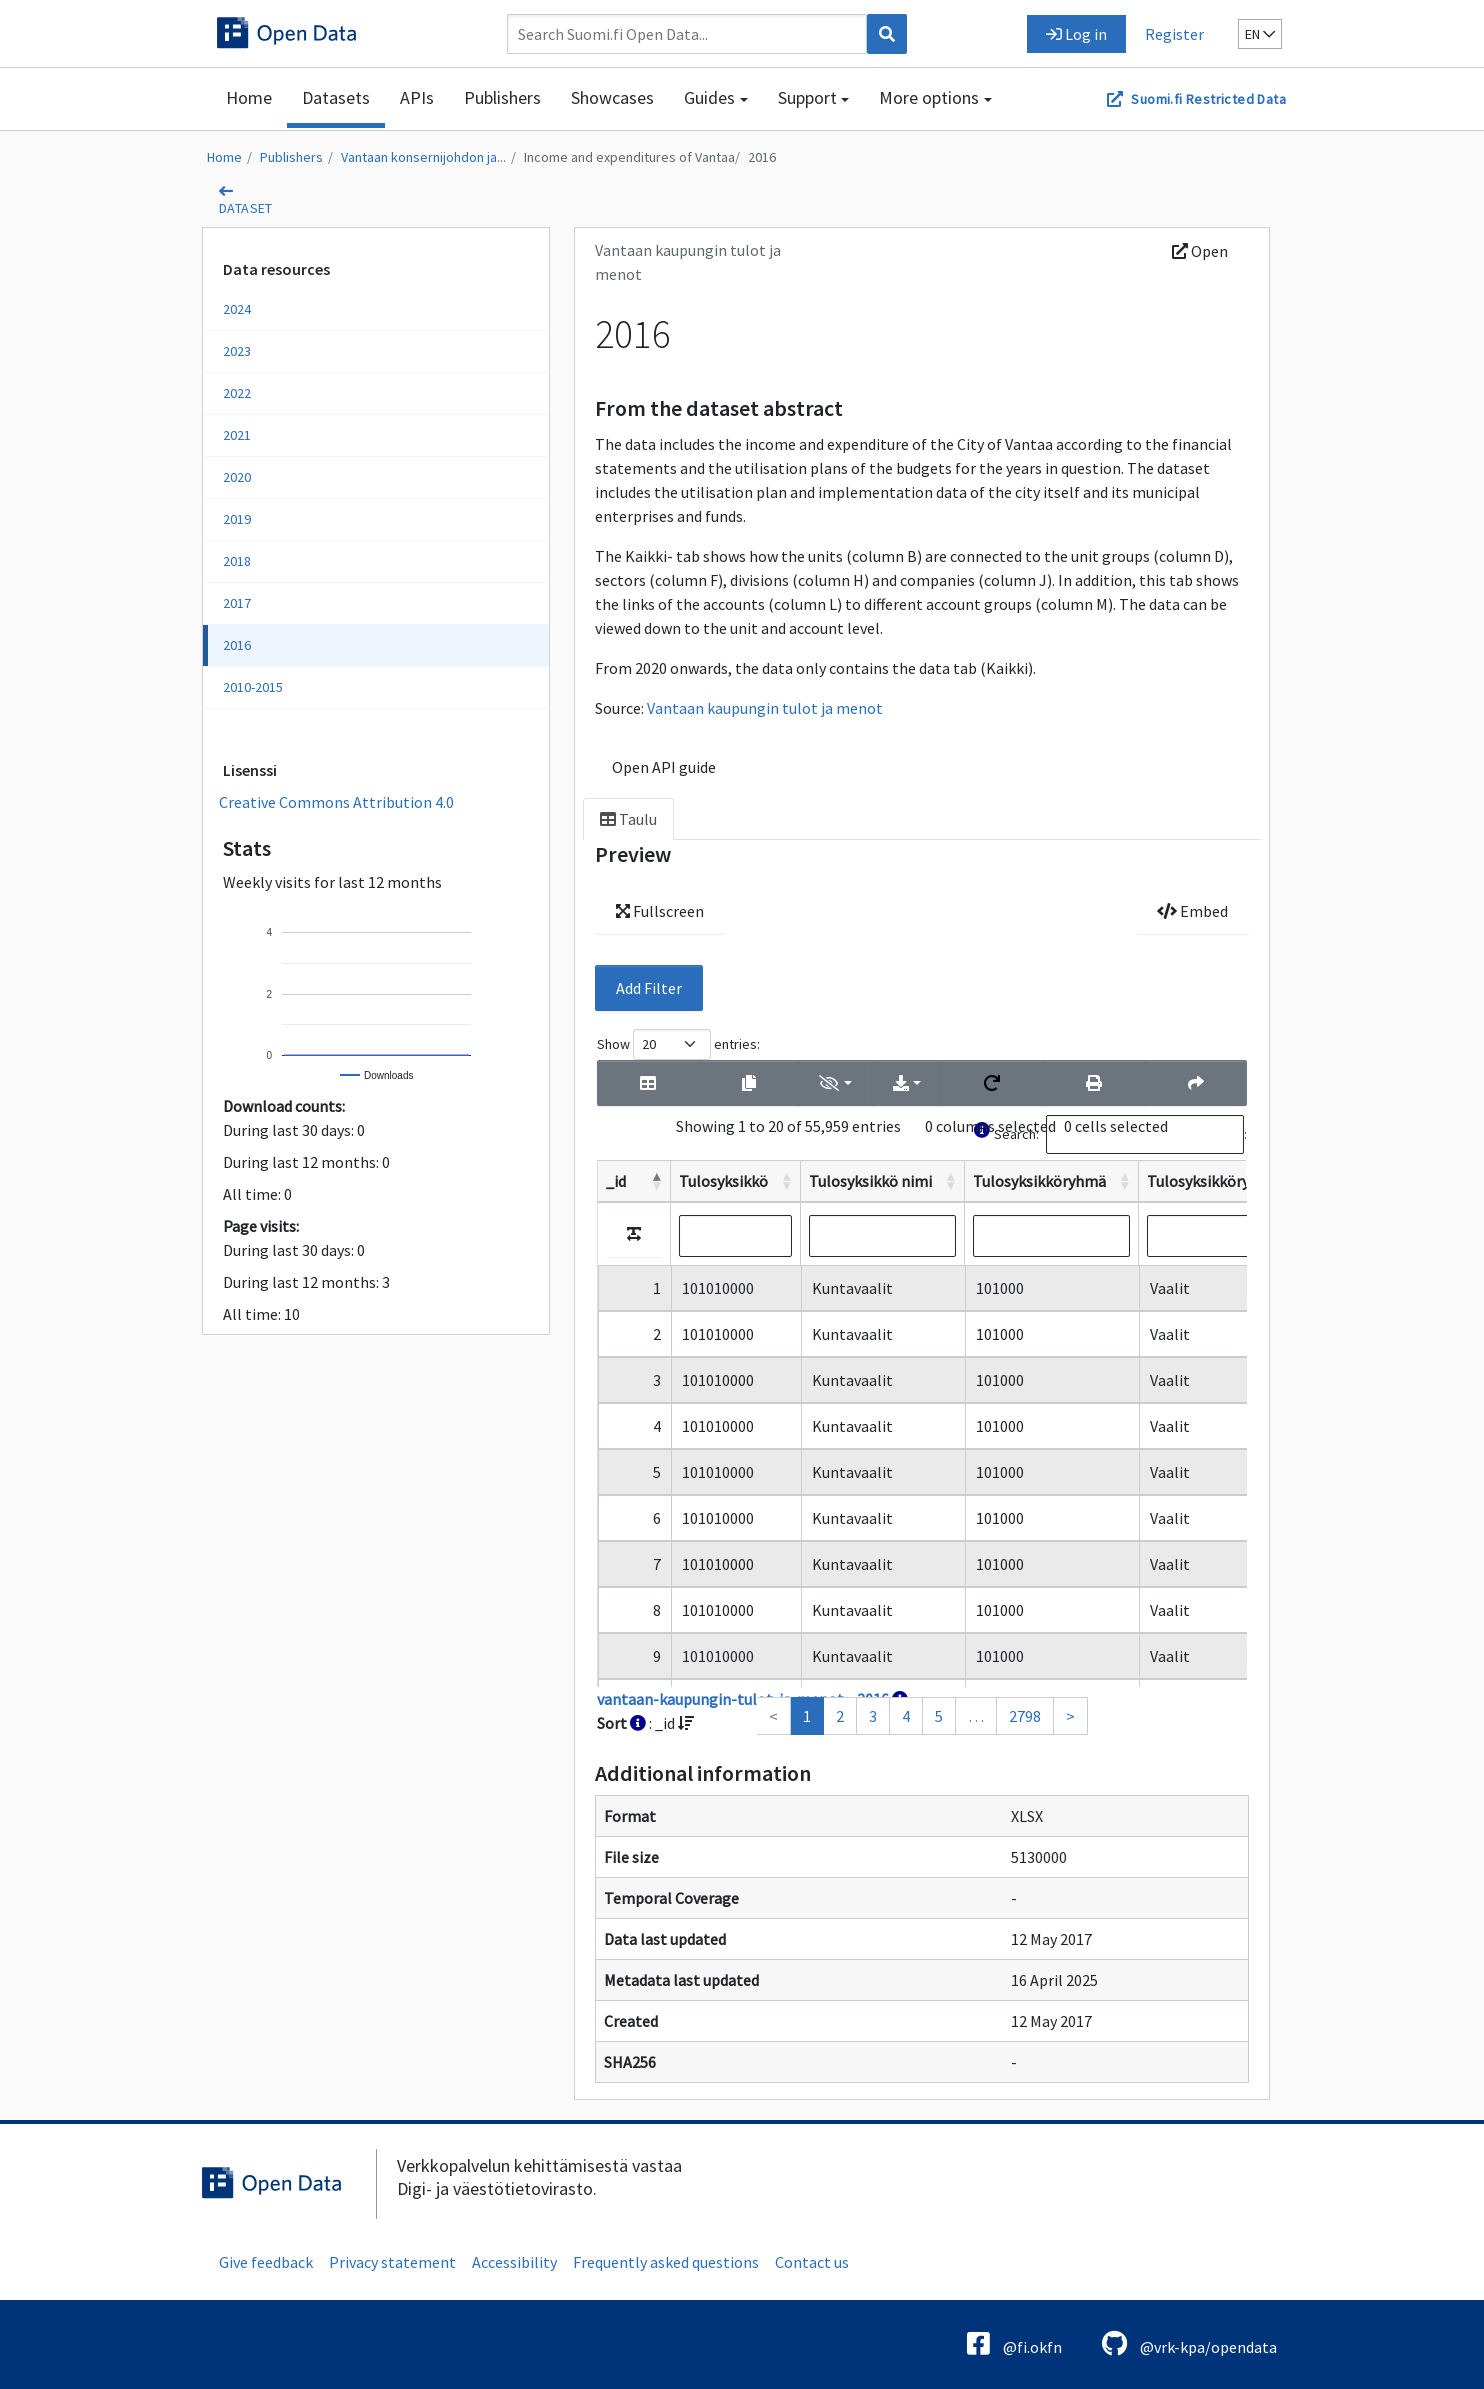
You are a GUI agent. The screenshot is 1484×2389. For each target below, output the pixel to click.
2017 (237, 603)
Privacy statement (392, 2262)
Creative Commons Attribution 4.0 (336, 802)
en (1260, 34)
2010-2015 (253, 687)
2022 (237, 393)
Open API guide (664, 767)
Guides (709, 97)
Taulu (628, 819)
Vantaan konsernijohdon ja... (423, 157)
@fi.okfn (1014, 2343)
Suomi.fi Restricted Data (1208, 99)
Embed (1192, 911)
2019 (237, 519)
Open (1200, 251)
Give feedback (266, 2262)
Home (249, 97)
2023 (237, 351)
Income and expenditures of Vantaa (629, 157)
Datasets (336, 97)
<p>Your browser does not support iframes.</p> (922, 1382)
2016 (762, 157)
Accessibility (514, 2262)
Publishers (502, 97)
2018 (237, 561)
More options (929, 97)
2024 (237, 309)
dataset (246, 208)
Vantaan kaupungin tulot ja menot (765, 708)
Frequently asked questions (666, 2262)
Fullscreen (660, 911)
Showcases (612, 97)
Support (807, 97)
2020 (237, 477)
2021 (237, 435)
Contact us (812, 2262)
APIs (417, 97)
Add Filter (649, 988)
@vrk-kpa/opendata (1189, 2343)
